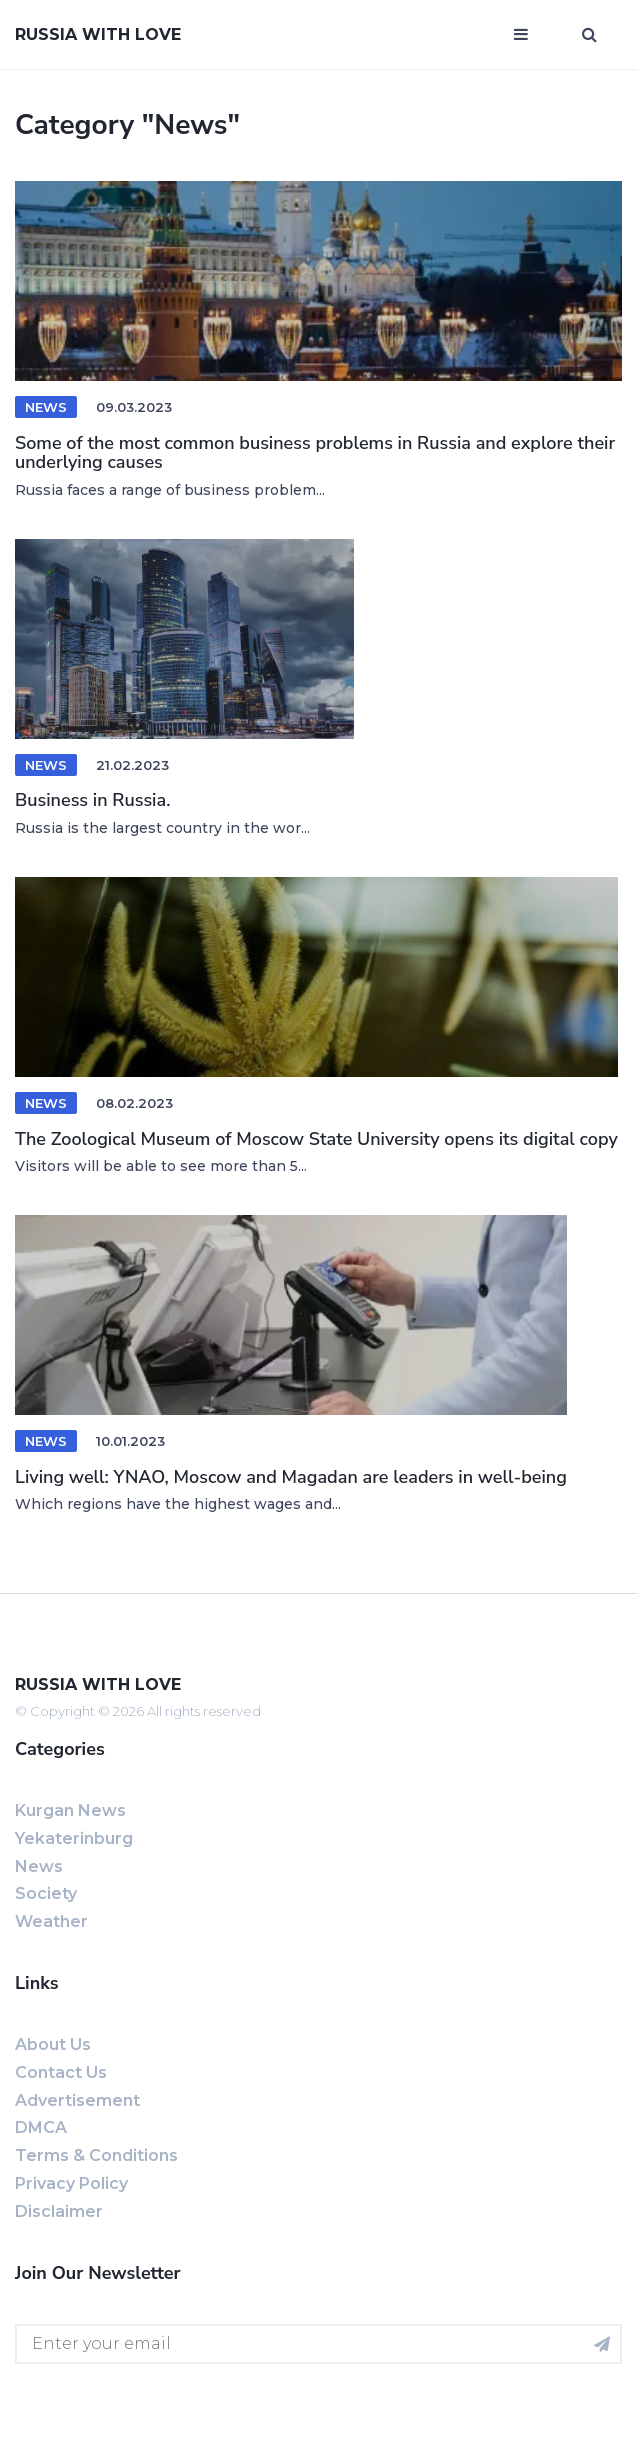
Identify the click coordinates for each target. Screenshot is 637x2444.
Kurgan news (70, 1810)
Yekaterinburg (74, 1838)
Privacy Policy (71, 2183)
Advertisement (77, 2100)
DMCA (41, 2127)
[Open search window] (589, 35)
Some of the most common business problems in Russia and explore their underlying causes (315, 453)
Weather (51, 1921)
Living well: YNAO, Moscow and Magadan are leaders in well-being (291, 1477)
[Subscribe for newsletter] (602, 2344)
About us (53, 2044)
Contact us (61, 2072)
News (46, 407)
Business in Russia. (92, 800)
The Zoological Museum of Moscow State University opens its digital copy (316, 1139)
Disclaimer (59, 2211)
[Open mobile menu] (521, 35)
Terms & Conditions (96, 2155)
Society (46, 1893)
